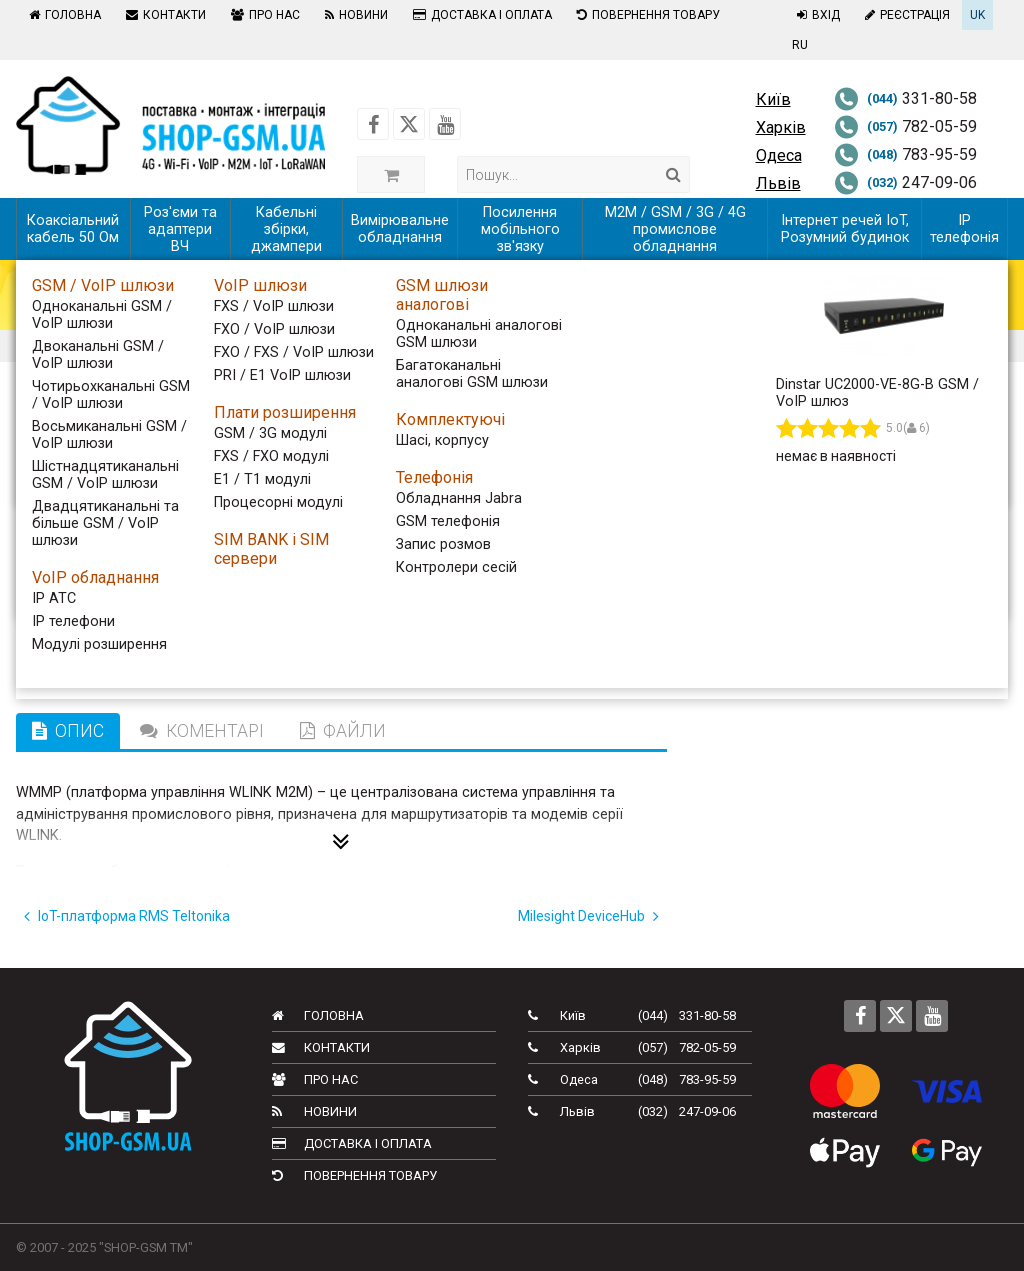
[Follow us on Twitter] (409, 124)
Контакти (163, 15)
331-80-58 (905, 98)
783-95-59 (905, 154)
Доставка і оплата (480, 15)
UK (977, 15)
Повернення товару (646, 15)
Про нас (263, 15)
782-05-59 (905, 126)
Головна (62, 15)
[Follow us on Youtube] (445, 124)
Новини (354, 15)
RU (800, 45)
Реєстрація (905, 15)
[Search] (673, 174)
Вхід (816, 15)
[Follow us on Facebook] (373, 124)
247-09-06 (905, 182)
